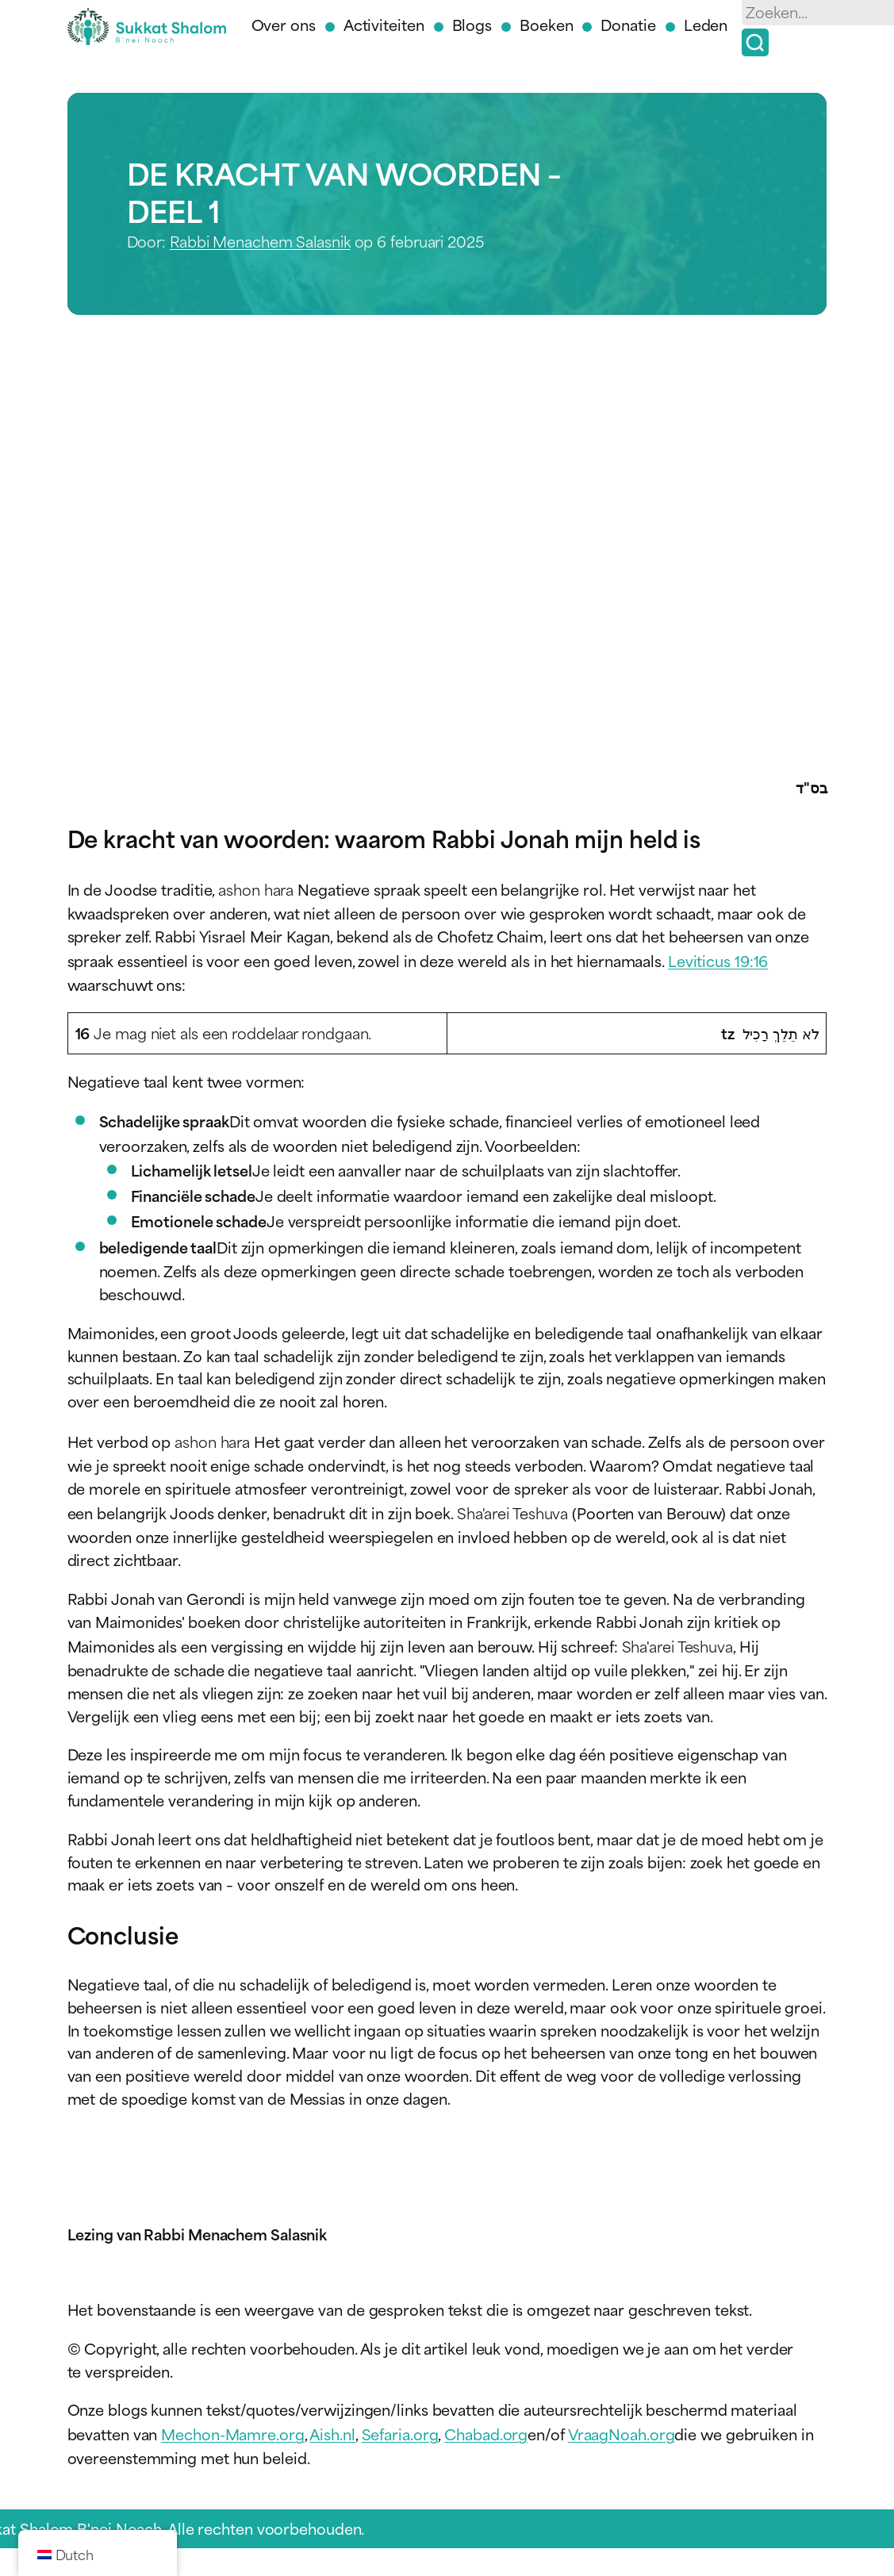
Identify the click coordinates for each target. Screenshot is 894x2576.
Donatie (627, 24)
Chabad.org (486, 2433)
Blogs (472, 24)
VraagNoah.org (621, 2433)
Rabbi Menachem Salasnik (260, 240)
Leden (706, 24)
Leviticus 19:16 (718, 960)
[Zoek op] (755, 42)
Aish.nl (332, 2433)
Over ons (283, 24)
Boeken (546, 24)
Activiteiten (383, 24)
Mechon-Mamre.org (232, 2433)
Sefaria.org (400, 2433)
